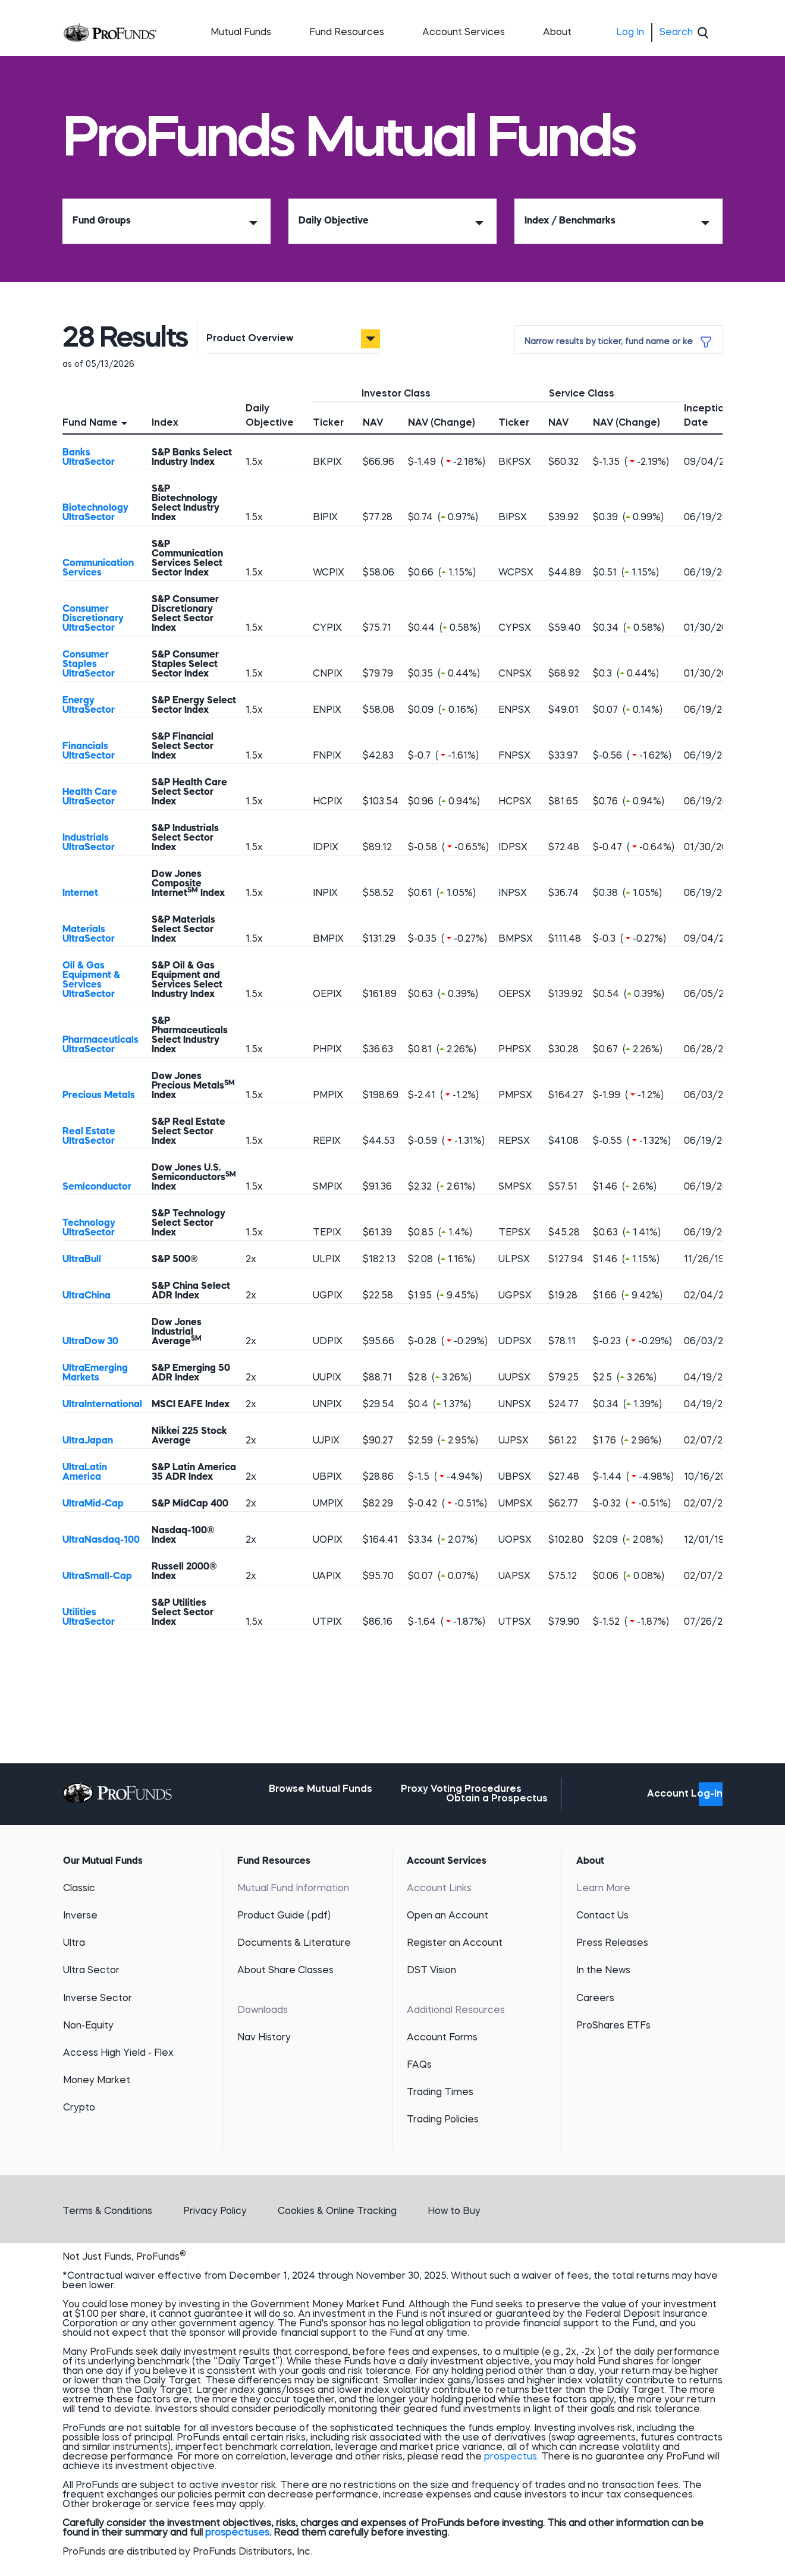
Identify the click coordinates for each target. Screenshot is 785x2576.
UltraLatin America (84, 1472)
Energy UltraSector (88, 705)
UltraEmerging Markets (95, 1373)
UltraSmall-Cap (97, 1576)
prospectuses (237, 2533)
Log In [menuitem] (630, 32)
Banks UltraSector (88, 457)
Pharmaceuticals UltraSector (100, 1045)
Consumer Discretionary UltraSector (93, 619)
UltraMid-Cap (93, 1504)
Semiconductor (96, 1187)
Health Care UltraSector (89, 797)
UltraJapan (87, 1441)
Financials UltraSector (88, 751)
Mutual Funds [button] (241, 32)
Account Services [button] (463, 32)
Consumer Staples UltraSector (88, 664)
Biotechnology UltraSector (95, 513)
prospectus (510, 2457)
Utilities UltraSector (88, 1617)
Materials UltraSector (88, 934)
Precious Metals (98, 1095)
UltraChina (86, 1296)
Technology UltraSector (88, 1228)
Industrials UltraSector (88, 843)
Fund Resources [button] (346, 32)
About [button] (557, 32)
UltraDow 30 (90, 1342)
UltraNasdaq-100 (101, 1540)
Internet (80, 893)
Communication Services (98, 568)
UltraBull (81, 1260)
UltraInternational (102, 1405)
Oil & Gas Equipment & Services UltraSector (91, 980)
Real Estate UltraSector (88, 1136)
